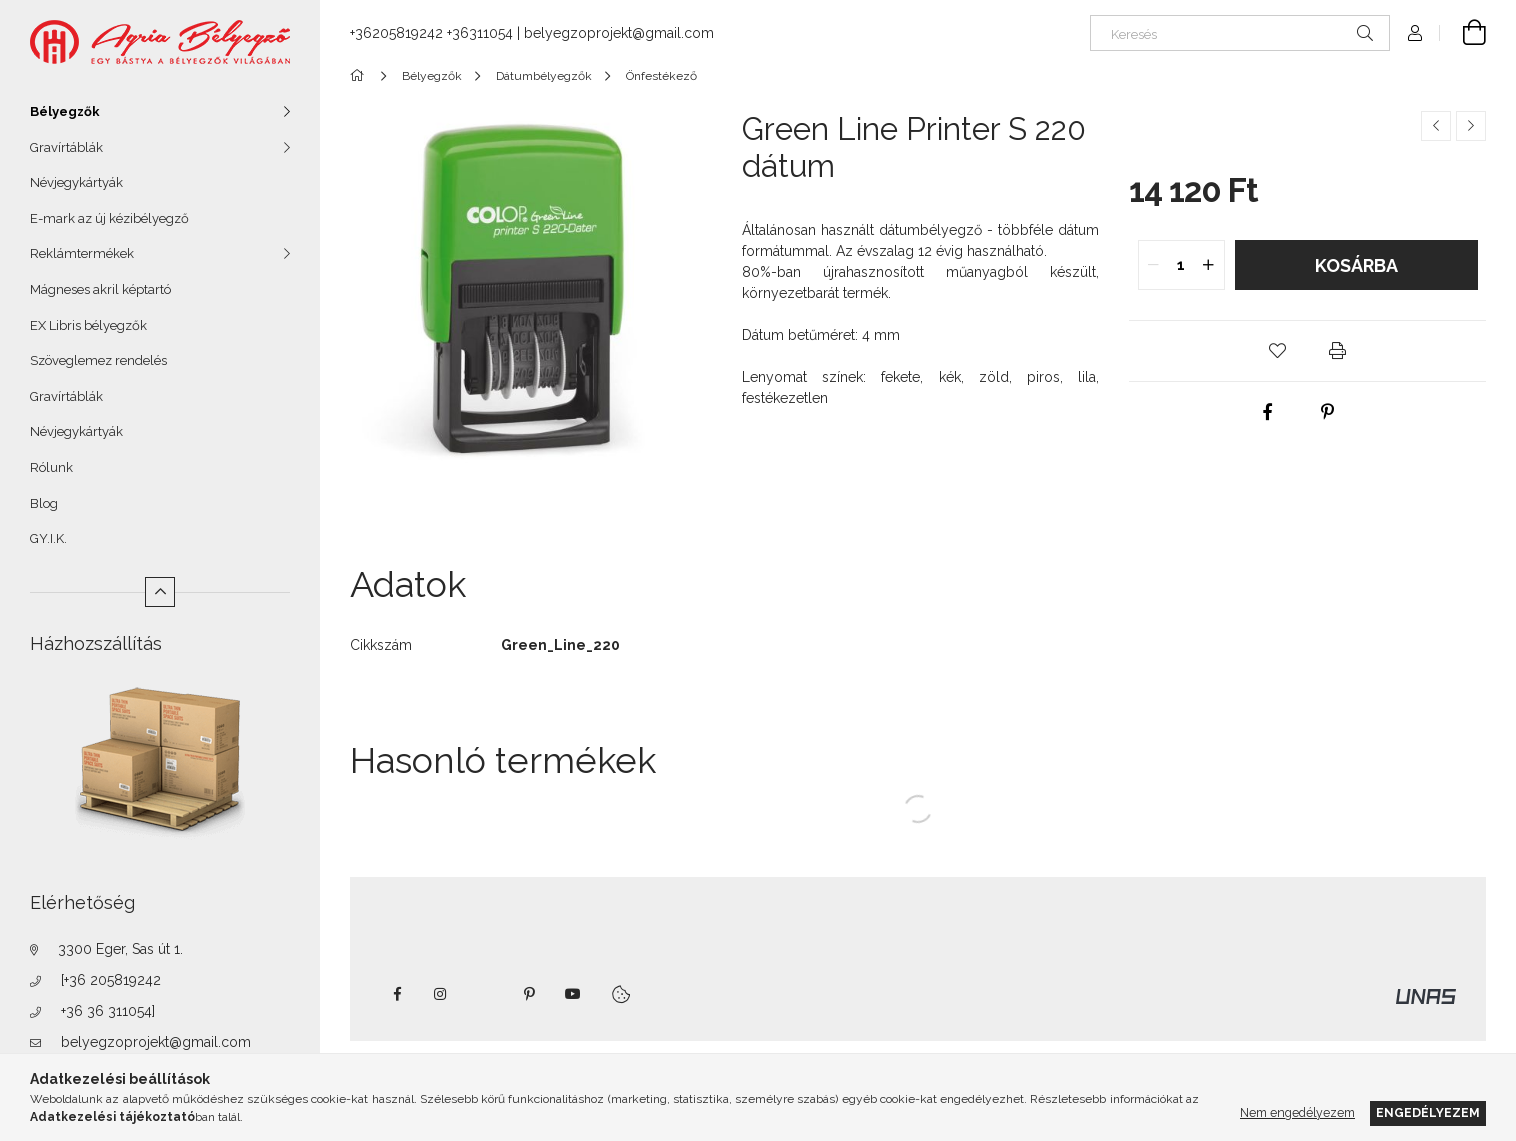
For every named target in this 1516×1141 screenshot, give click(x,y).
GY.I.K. (48, 538)
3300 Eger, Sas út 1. (120, 949)
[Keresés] (1240, 33)
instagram (441, 994)
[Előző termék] (1436, 126)
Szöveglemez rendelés (98, 360)
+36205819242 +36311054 (431, 33)
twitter (485, 994)
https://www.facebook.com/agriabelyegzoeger (397, 994)
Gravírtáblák (66, 147)
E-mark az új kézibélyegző (109, 218)
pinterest (529, 994)
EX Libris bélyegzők (88, 325)
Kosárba (1356, 265)
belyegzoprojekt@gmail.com (156, 1042)
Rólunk (51, 467)
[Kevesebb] (160, 592)
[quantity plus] (1209, 265)
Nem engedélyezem (1297, 1112)
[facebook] (1267, 412)
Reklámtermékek (82, 253)
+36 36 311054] (108, 1011)
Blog (44, 503)
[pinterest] (1327, 412)
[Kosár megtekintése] (1463, 33)
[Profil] (1415, 33)
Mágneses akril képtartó (100, 289)
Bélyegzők (65, 111)
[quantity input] (1181, 265)
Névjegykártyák (76, 182)
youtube (573, 994)
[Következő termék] (1471, 126)
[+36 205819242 (111, 980)
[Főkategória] (360, 76)
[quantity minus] (1154, 265)
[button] (1278, 351)
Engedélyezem (1428, 1112)
